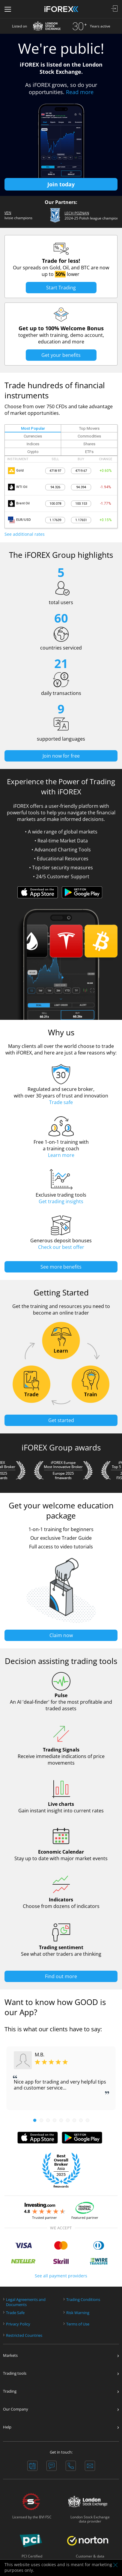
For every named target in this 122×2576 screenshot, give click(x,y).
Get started (61, 1420)
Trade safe (61, 1102)
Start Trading (61, 287)
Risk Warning (77, 2312)
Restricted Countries (24, 2335)
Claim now (61, 1635)
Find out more (61, 1976)
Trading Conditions (83, 2299)
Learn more (61, 1155)
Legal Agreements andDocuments (26, 2302)
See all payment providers (61, 2275)
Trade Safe (15, 2312)
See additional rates (24, 534)
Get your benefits (61, 355)
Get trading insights (61, 1201)
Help (7, 2426)
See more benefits (61, 1266)
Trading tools (14, 2373)
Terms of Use (77, 2323)
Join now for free (61, 755)
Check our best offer (61, 1247)
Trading (9, 2391)
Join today (61, 184)
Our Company (15, 2408)
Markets (10, 2355)
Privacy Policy (18, 2323)
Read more (80, 92)
